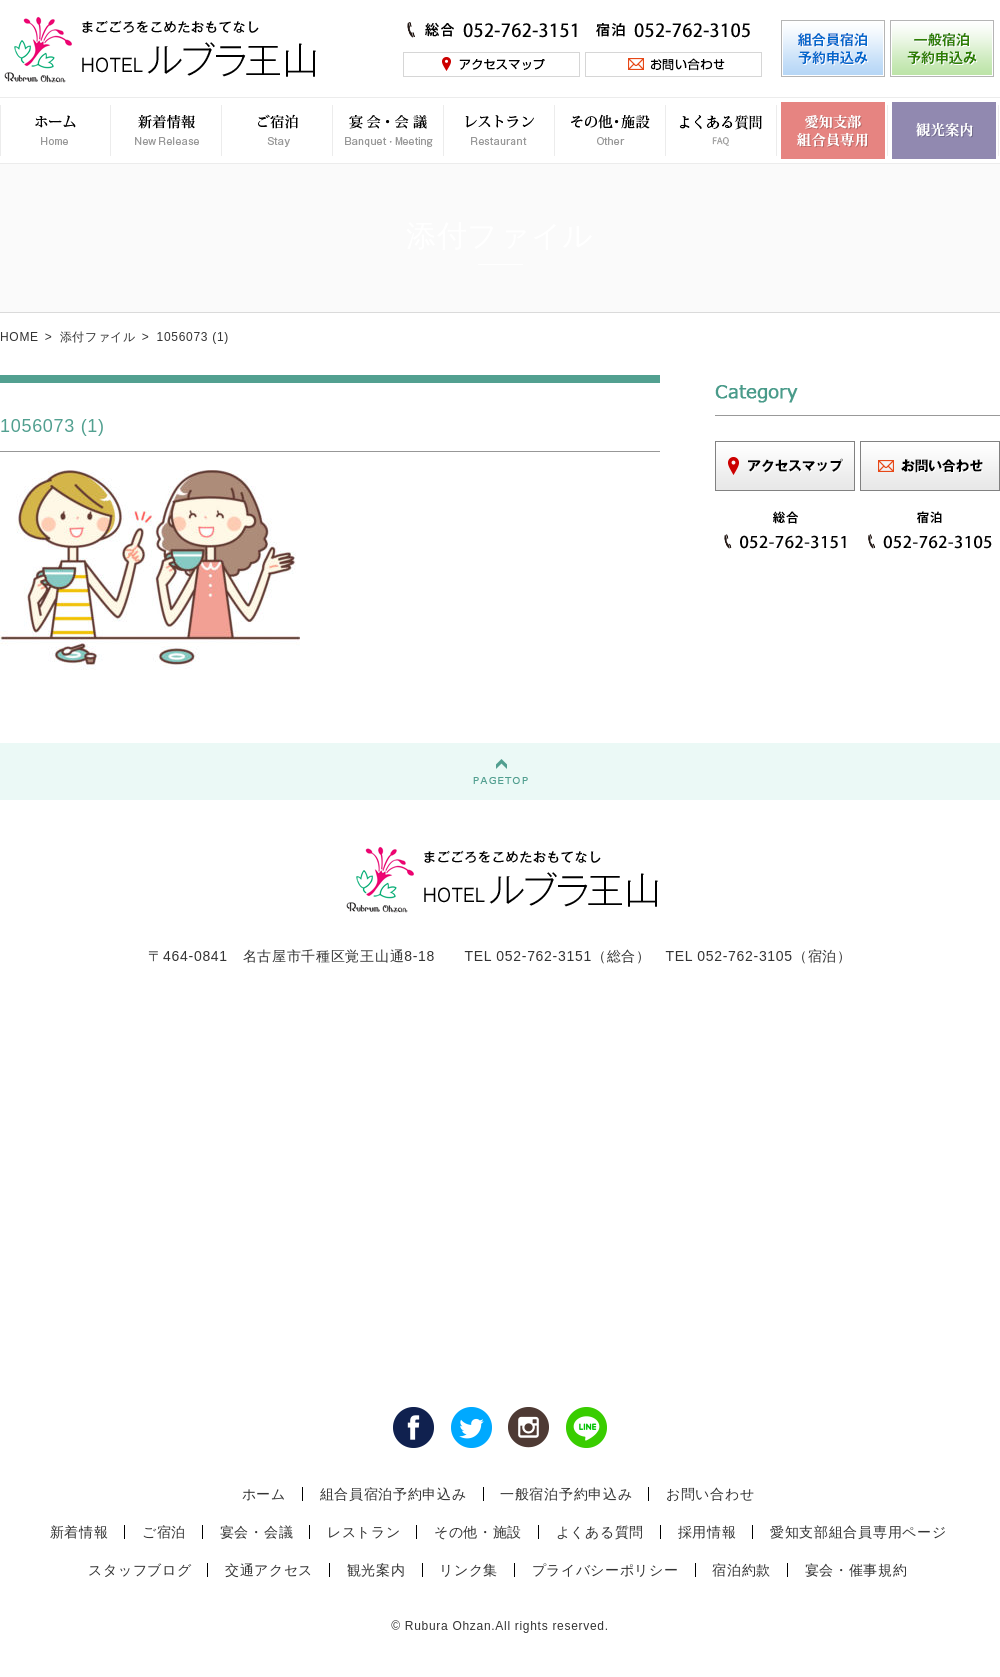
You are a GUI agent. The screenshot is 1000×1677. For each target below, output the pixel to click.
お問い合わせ (710, 1494)
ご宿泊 (164, 1532)
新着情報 (79, 1532)
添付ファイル (98, 337)
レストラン (364, 1532)
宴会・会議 (257, 1532)
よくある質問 (600, 1532)
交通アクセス (269, 1570)
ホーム (264, 1494)
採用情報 (707, 1532)
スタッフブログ (139, 1570)
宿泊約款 (741, 1570)
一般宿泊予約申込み (566, 1494)
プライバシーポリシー (605, 1570)
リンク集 (468, 1570)
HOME (19, 337)
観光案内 (376, 1570)
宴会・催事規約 (856, 1570)
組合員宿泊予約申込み (393, 1494)
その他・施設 (478, 1532)
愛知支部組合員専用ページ (858, 1532)
